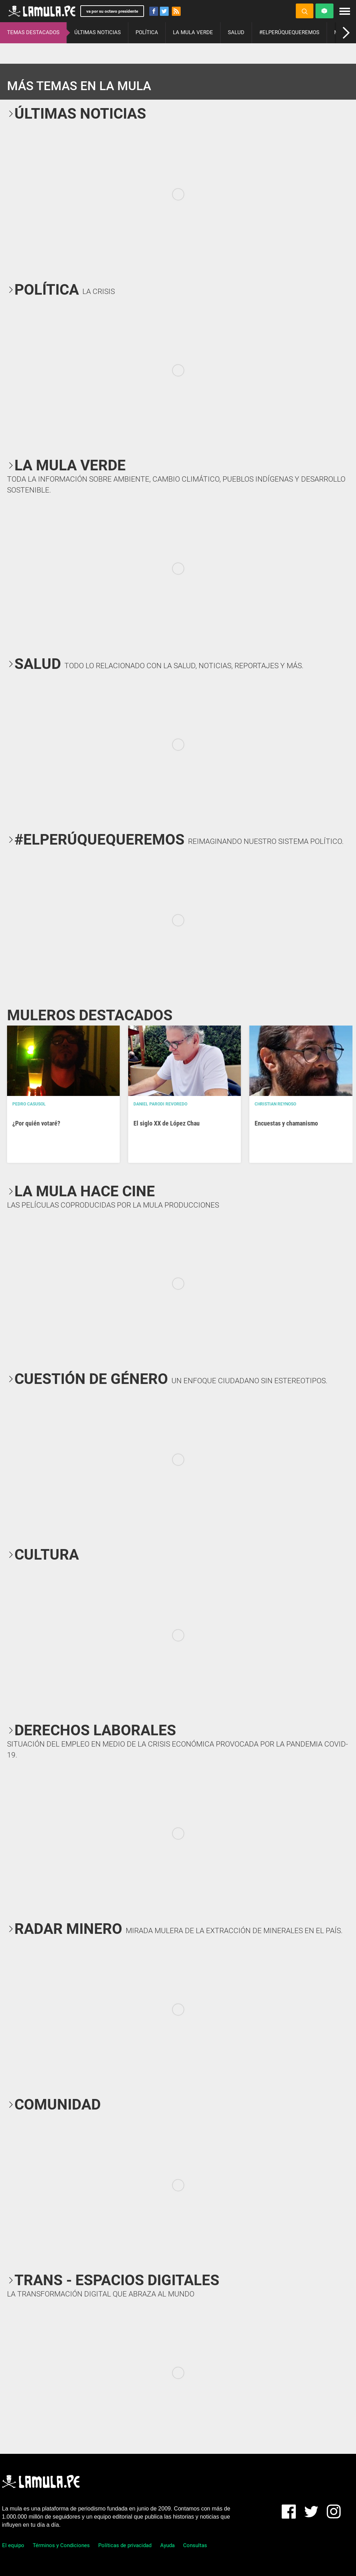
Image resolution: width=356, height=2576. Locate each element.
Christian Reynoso (275, 1104)
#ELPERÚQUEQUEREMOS (289, 32)
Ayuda (167, 2545)
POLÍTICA (147, 32)
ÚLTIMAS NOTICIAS (97, 32)
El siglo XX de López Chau (166, 1123)
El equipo (13, 2545)
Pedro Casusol (29, 1104)
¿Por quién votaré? (36, 1123)
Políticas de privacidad (124, 2545)
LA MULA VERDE (193, 32)
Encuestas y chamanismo (286, 1123)
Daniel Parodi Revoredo (160, 1104)
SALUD (236, 32)
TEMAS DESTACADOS (33, 32)
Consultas (195, 2545)
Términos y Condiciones (61, 2545)
